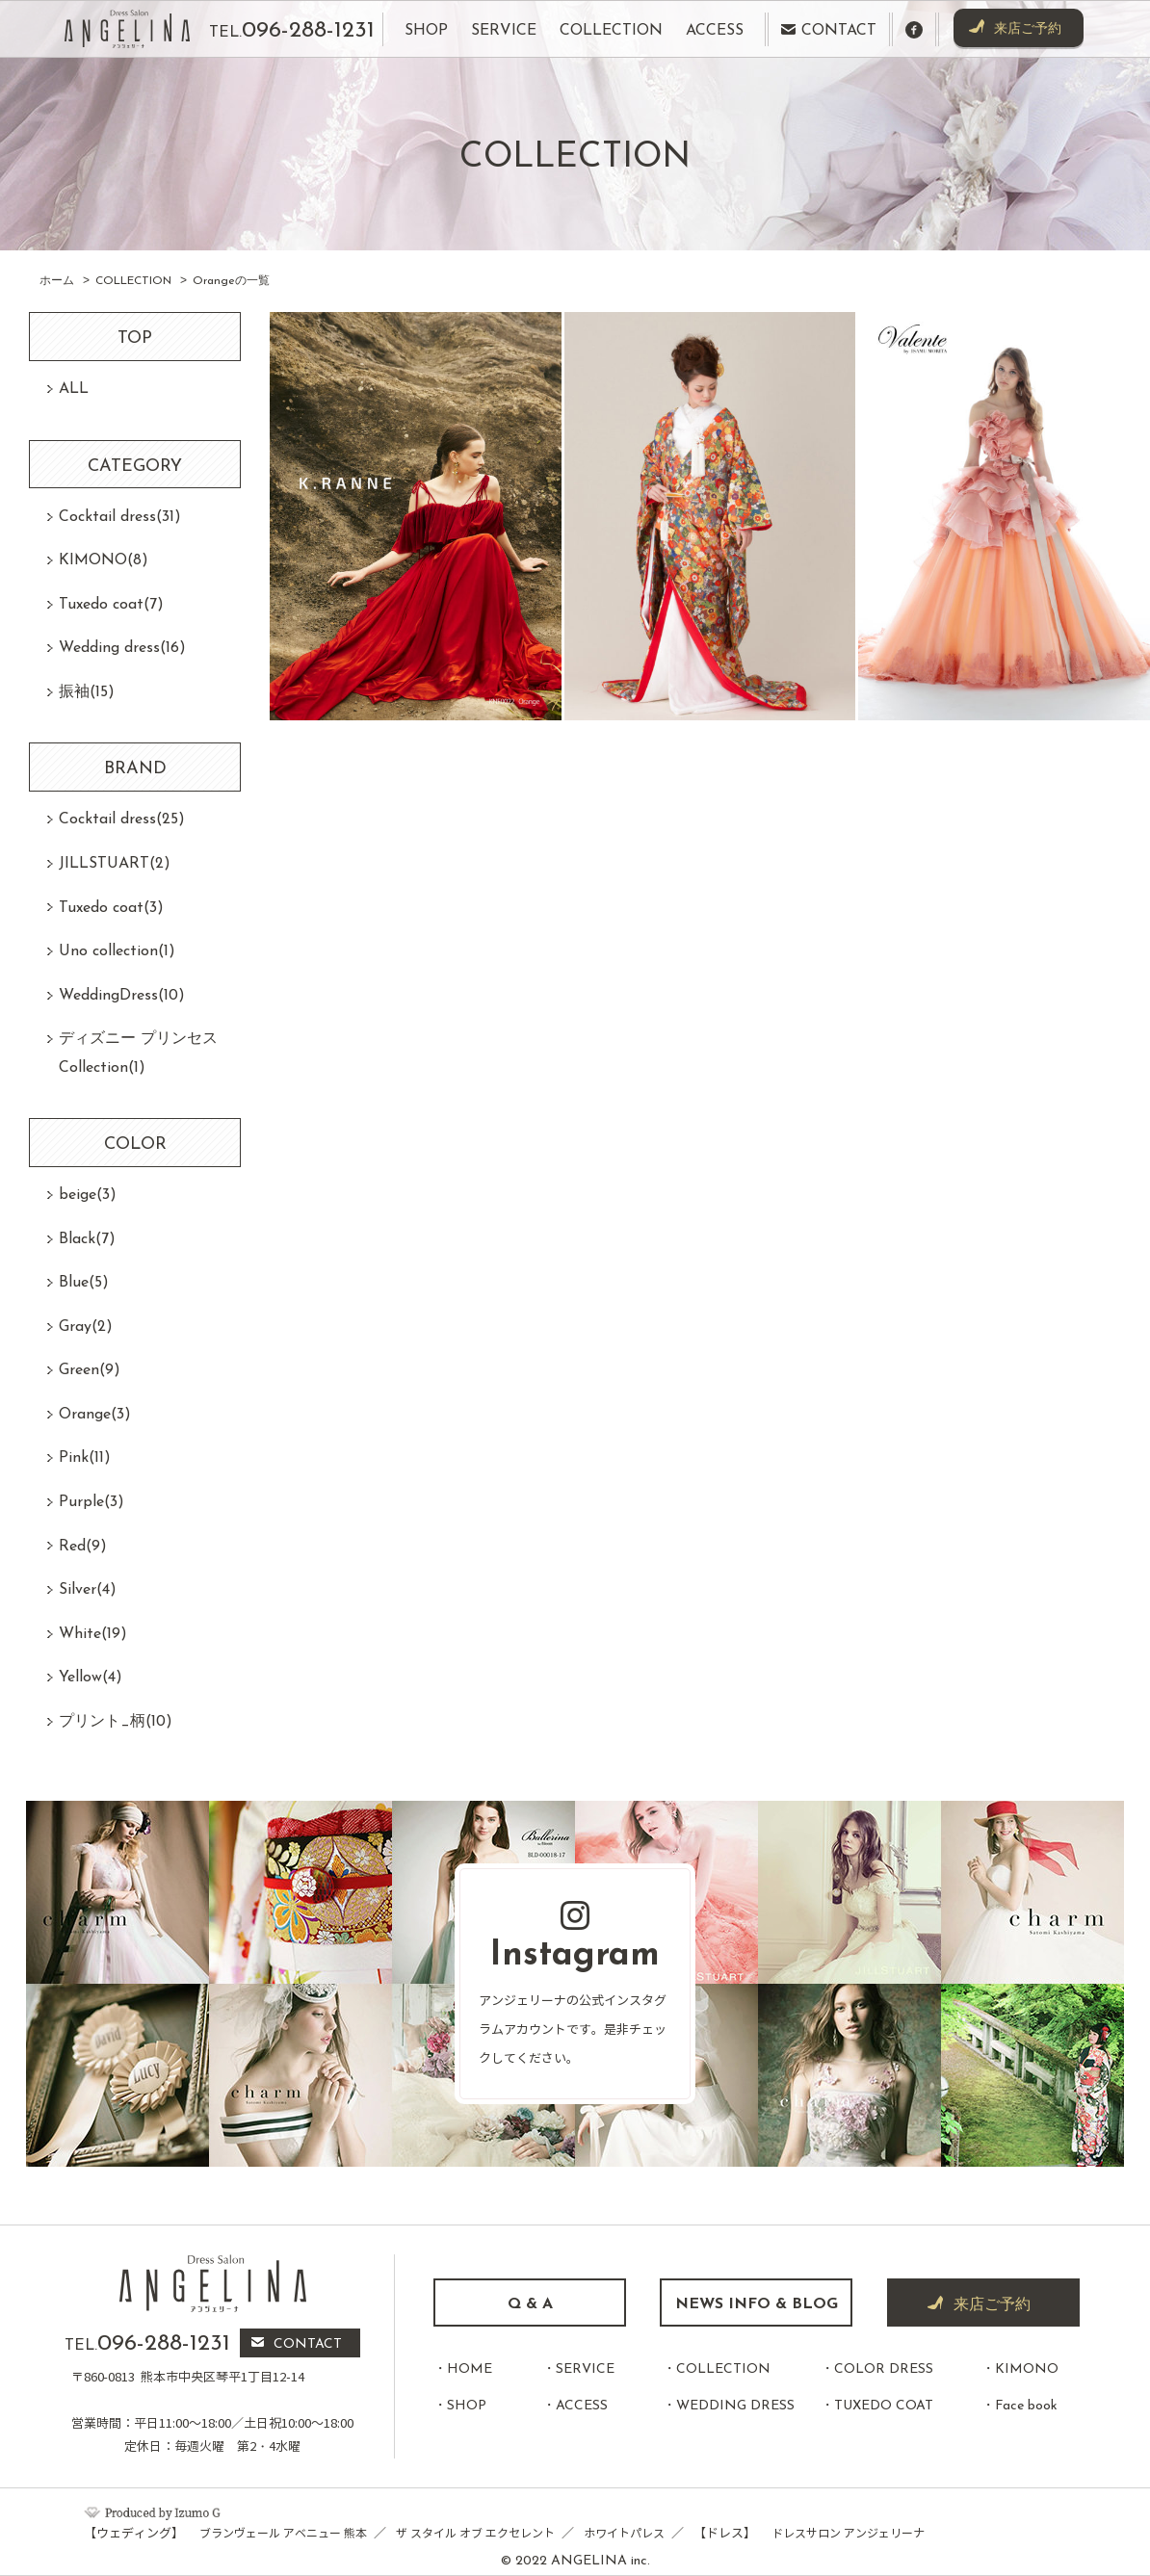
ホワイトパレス (624, 2533)
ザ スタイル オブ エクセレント (475, 2533)
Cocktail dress (120, 517)
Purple (91, 1502)
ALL (74, 389)
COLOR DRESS (883, 2369)
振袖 (87, 692)
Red (83, 1546)
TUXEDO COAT (883, 2406)
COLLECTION (723, 2369)
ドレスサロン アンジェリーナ (848, 2533)
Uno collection (117, 951)
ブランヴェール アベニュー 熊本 (283, 2533)
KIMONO (103, 560)
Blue (84, 1282)
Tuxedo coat (111, 604)
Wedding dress (122, 648)
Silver (88, 1590)
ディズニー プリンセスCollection (138, 1053)
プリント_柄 (115, 1722)
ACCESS (582, 2406)
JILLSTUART (114, 864)
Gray (86, 1327)
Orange (95, 1414)
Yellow (90, 1677)
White (93, 1634)
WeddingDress (122, 995)
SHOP (466, 2406)
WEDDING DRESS (735, 2406)
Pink (85, 1458)
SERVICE (585, 2369)
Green (89, 1370)
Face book (1026, 2406)
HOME (469, 2369)
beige (88, 1195)
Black (87, 1239)
